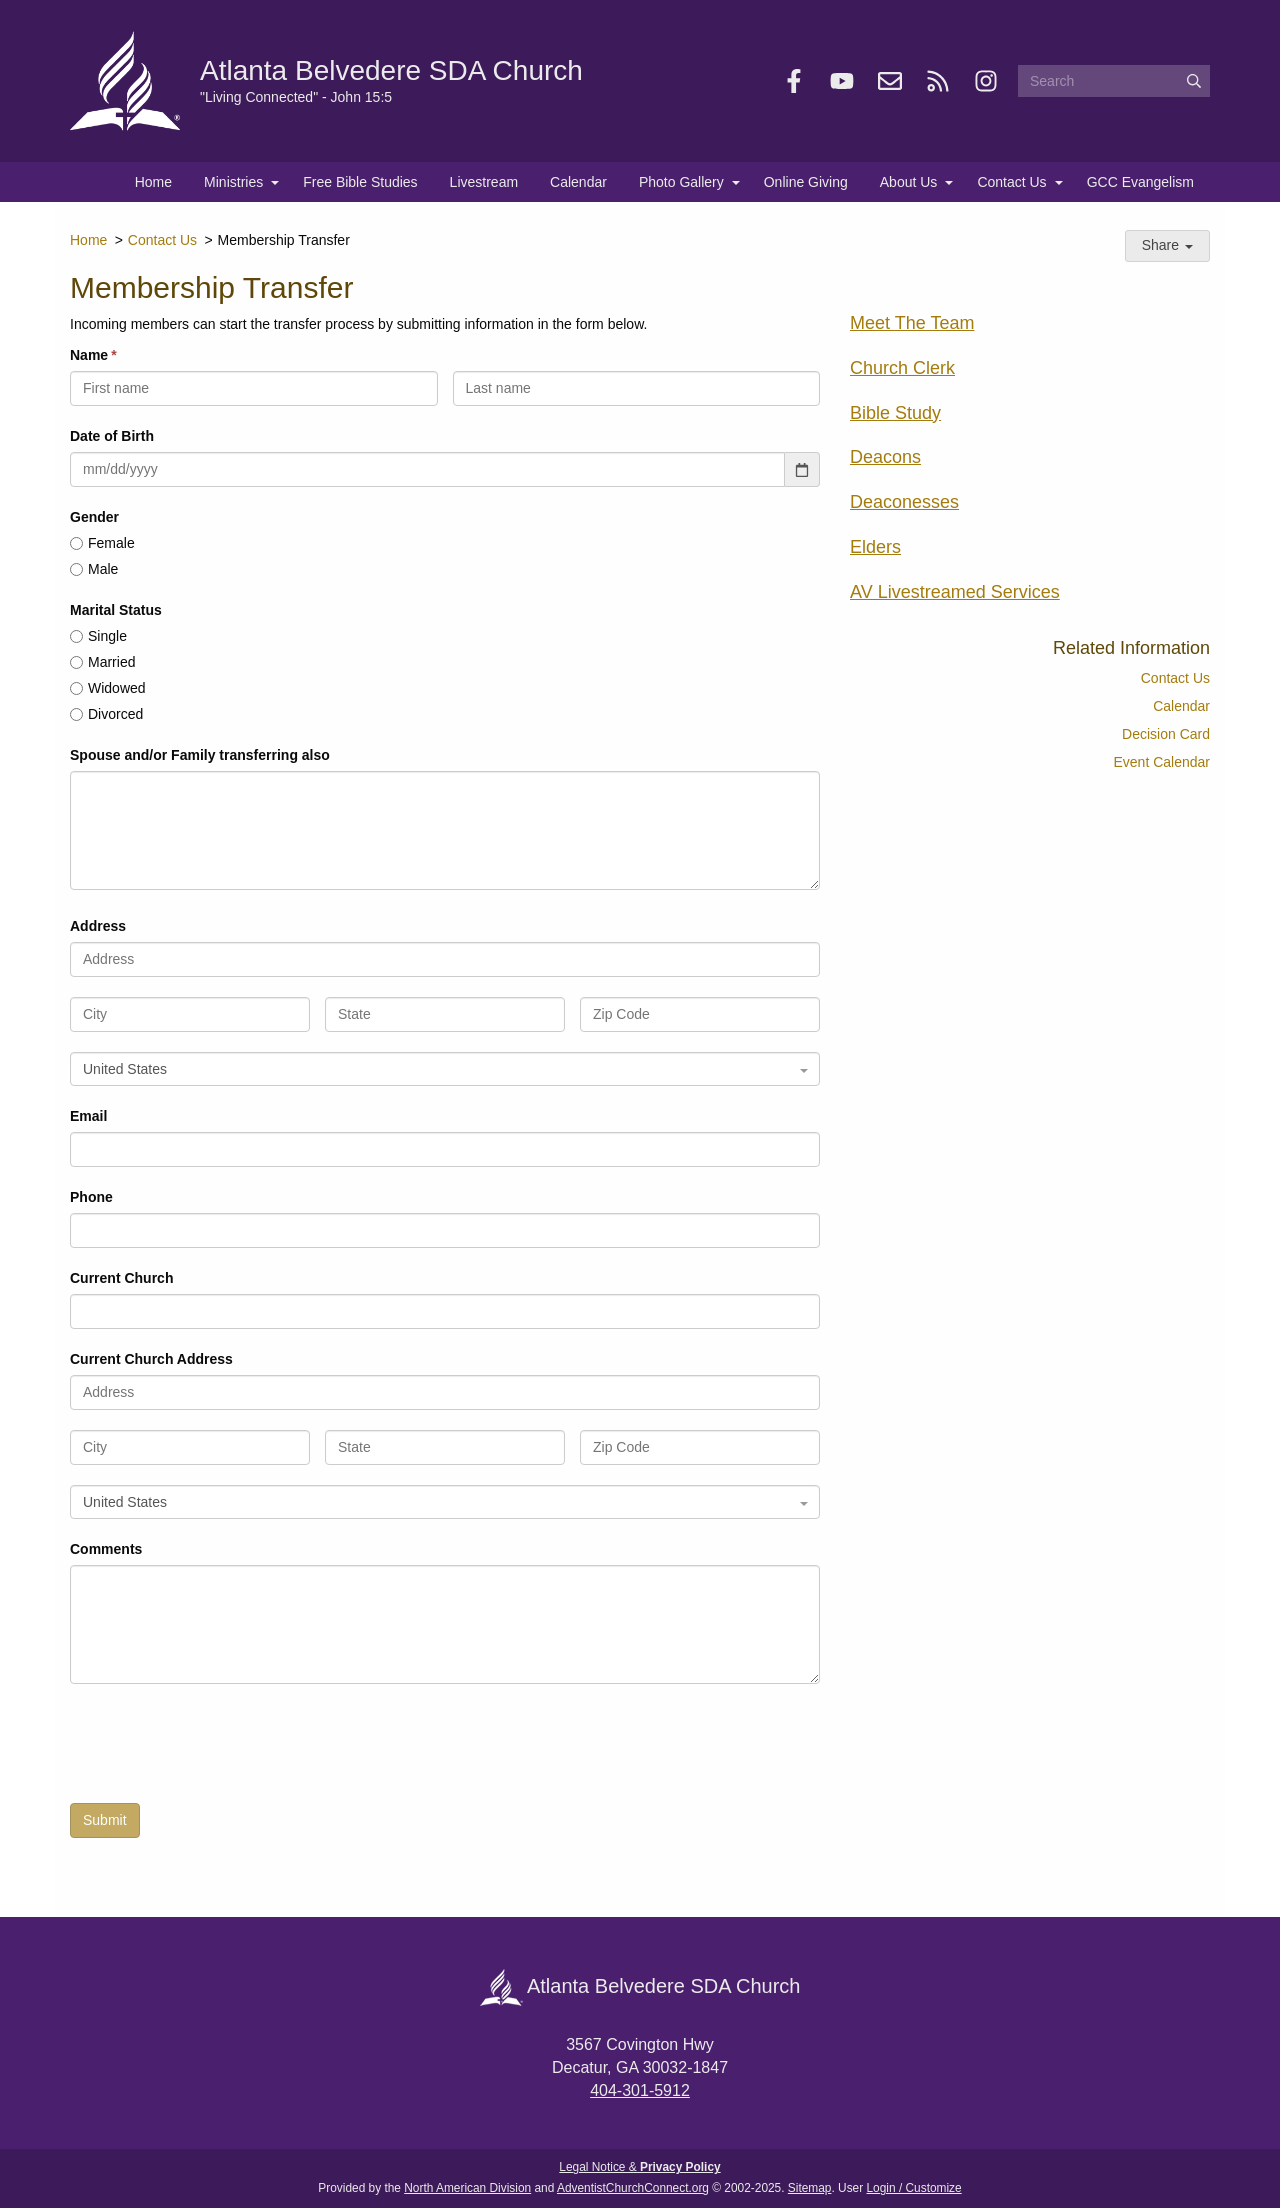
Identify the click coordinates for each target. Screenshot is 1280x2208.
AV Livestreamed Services (955, 592)
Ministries (233, 182)
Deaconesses (904, 502)
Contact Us (1011, 182)
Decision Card (1166, 734)
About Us (909, 182)
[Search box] (1114, 81)
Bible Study (895, 413)
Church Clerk (902, 368)
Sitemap (810, 2188)
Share (1167, 245)
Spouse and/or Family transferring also (200, 755)
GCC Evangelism (1140, 182)
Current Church (121, 1278)
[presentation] (222, 1749)
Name (89, 355)
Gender (94, 517)
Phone (91, 1197)
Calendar (578, 182)
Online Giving (806, 182)
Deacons (885, 457)
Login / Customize (914, 2188)
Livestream (484, 182)
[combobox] (445, 1069)
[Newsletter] (890, 81)
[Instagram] (986, 81)
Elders (875, 547)
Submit (105, 1820)
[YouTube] (842, 81)
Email (88, 1116)
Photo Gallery (681, 182)
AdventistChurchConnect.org (633, 2188)
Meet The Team (912, 323)
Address (98, 926)
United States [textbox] (125, 1069)
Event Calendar (1161, 762)
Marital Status (116, 610)
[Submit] (1194, 81)
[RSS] (938, 81)
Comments (106, 1549)
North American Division (467, 2188)
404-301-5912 (640, 2090)
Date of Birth (112, 436)
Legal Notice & (639, 2167)
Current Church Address (151, 1359)
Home (153, 182)
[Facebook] (794, 81)
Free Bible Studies (360, 182)
